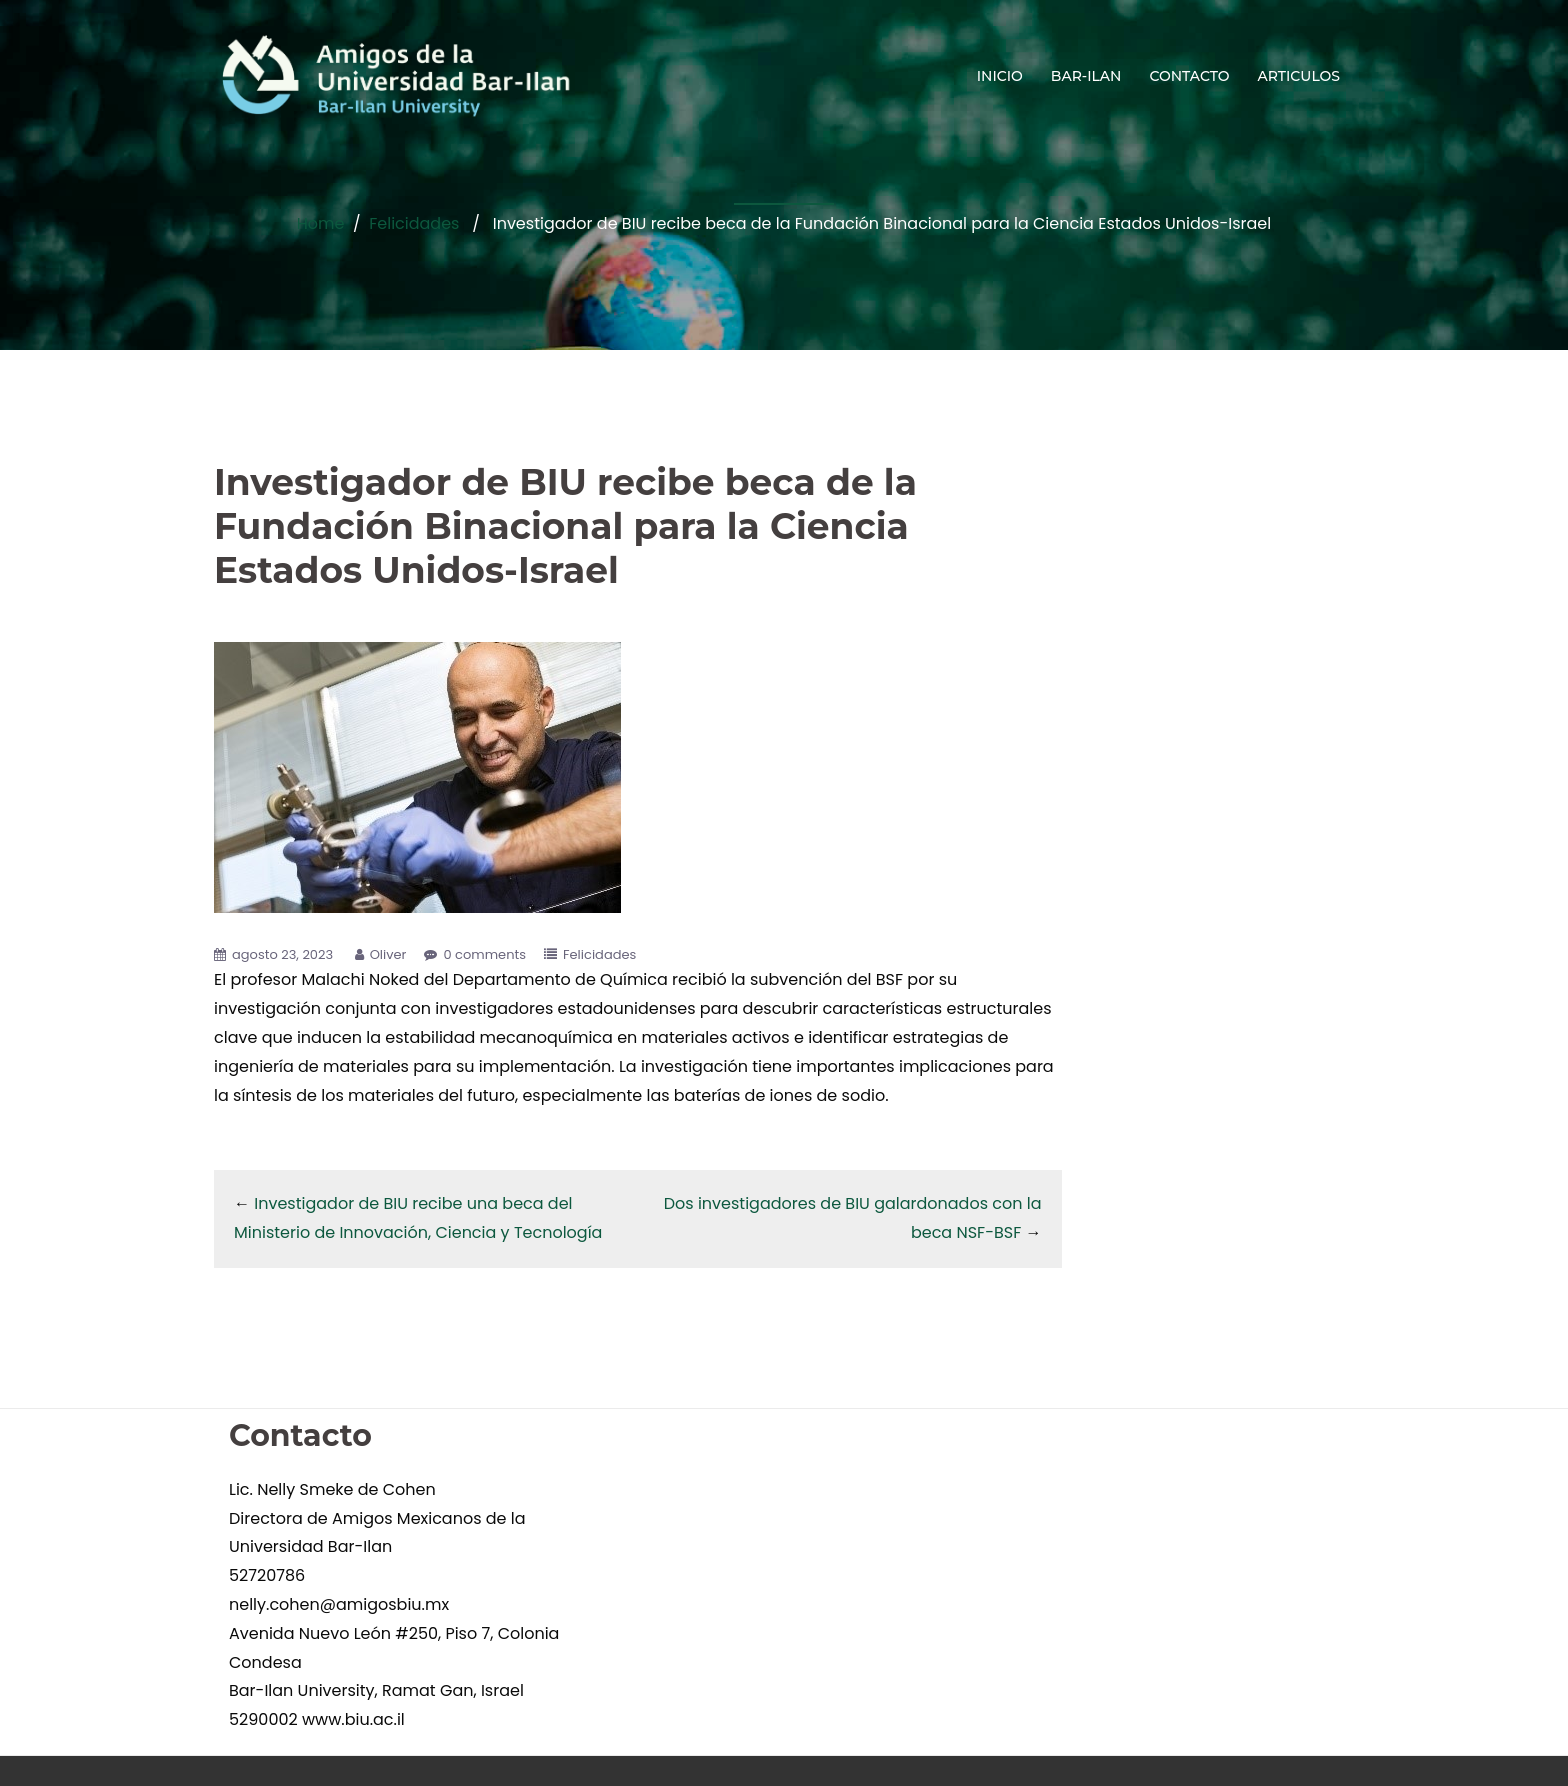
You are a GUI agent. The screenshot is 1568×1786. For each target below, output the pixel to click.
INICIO (1000, 76)
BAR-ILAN (1086, 76)
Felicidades (414, 223)
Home (321, 223)
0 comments (484, 954)
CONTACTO (1189, 76)
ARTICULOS (1299, 76)
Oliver (388, 954)
